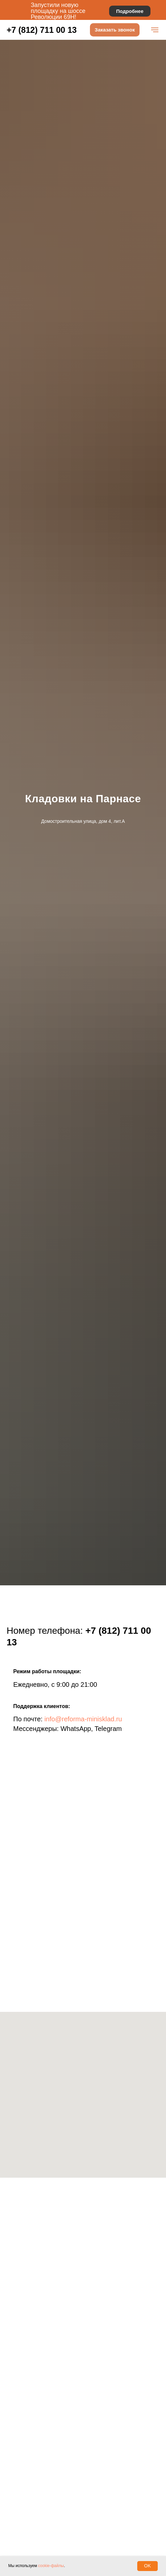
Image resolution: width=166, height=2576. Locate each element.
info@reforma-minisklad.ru (83, 1719)
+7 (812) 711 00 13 (42, 29)
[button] (115, 29)
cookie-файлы (51, 2565)
